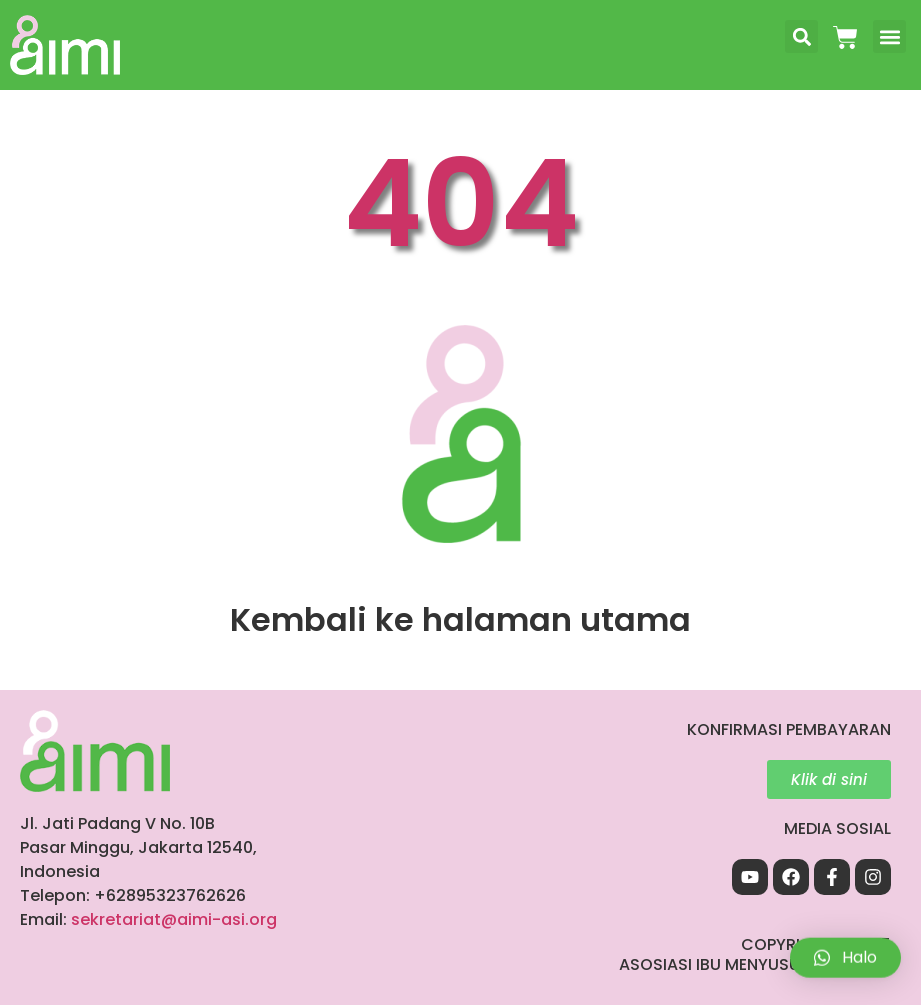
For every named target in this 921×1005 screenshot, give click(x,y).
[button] (801, 36)
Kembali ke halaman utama (460, 619)
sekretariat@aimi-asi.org (174, 919)
